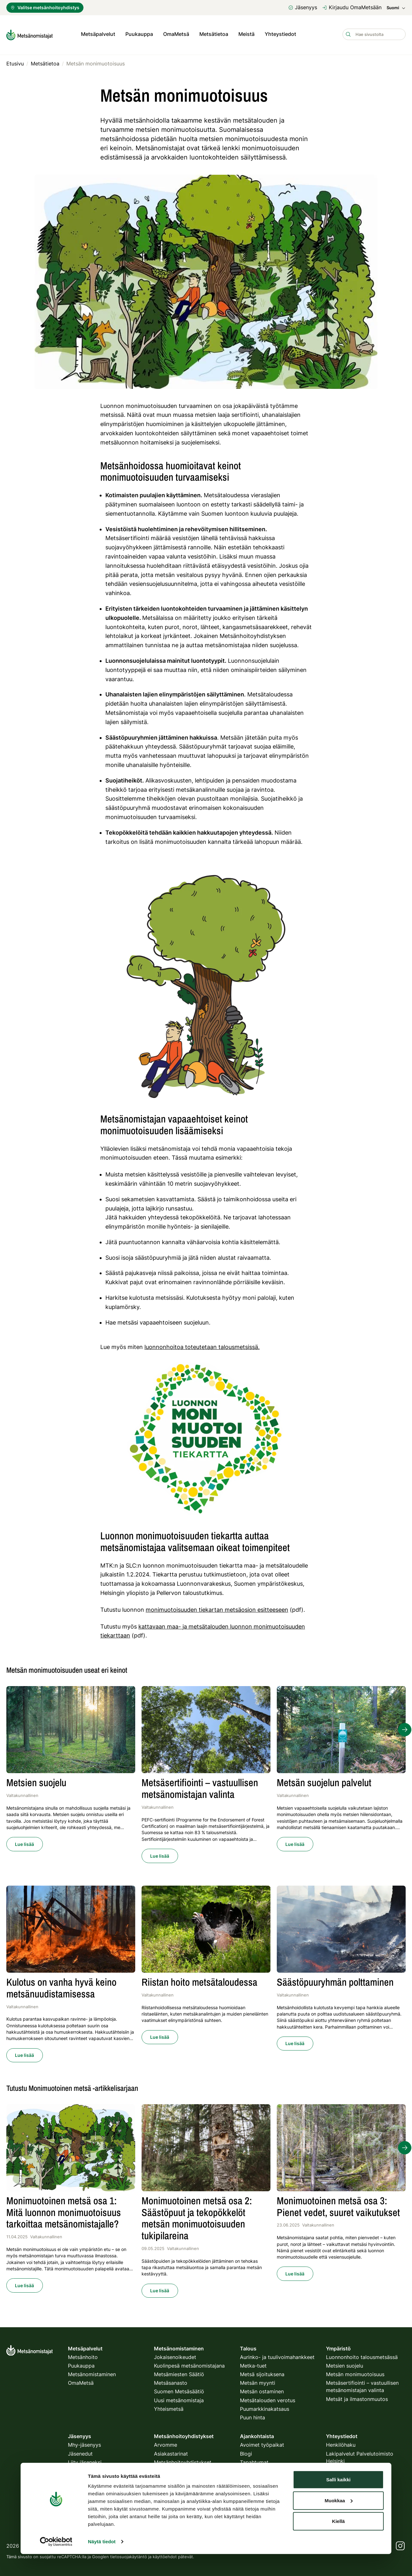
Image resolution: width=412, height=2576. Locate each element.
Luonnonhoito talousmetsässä (362, 2355)
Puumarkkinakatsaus (264, 2407)
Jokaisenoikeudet (175, 2355)
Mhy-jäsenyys (84, 2443)
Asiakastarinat (171, 2452)
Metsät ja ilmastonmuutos (357, 2397)
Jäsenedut (80, 2452)
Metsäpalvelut (98, 34)
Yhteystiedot (280, 34)
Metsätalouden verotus (267, 2399)
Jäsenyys (302, 7)
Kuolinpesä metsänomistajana (189, 2364)
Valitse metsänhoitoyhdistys (44, 7)
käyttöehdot (165, 2555)
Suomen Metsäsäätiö (179, 2390)
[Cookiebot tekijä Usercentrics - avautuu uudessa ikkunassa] (56, 2536)
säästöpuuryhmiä (158, 1256)
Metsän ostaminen (262, 2390)
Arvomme (165, 2443)
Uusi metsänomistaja (179, 2399)
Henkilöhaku (341, 2443)
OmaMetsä (176, 34)
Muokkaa (339, 2495)
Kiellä (338, 2515)
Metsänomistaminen (92, 2372)
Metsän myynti (257, 2381)
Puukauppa (139, 34)
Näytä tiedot (102, 2536)
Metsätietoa (213, 34)
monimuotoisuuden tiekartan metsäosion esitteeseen (217, 1608)
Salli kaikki (338, 2474)
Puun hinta (252, 2416)
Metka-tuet (253, 2364)
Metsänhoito (83, 2355)
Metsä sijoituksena (262, 2372)
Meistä (246, 34)
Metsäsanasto (170, 2381)
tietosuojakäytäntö (128, 2555)
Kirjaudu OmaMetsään (352, 7)
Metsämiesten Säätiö (179, 2372)
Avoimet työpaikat (262, 2443)
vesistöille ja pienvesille (211, 1172)
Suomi (396, 7)
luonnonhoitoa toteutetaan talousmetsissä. (202, 1345)
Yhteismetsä (168, 2407)
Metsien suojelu (344, 2364)
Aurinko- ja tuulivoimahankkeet (277, 2355)
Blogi (246, 2452)
